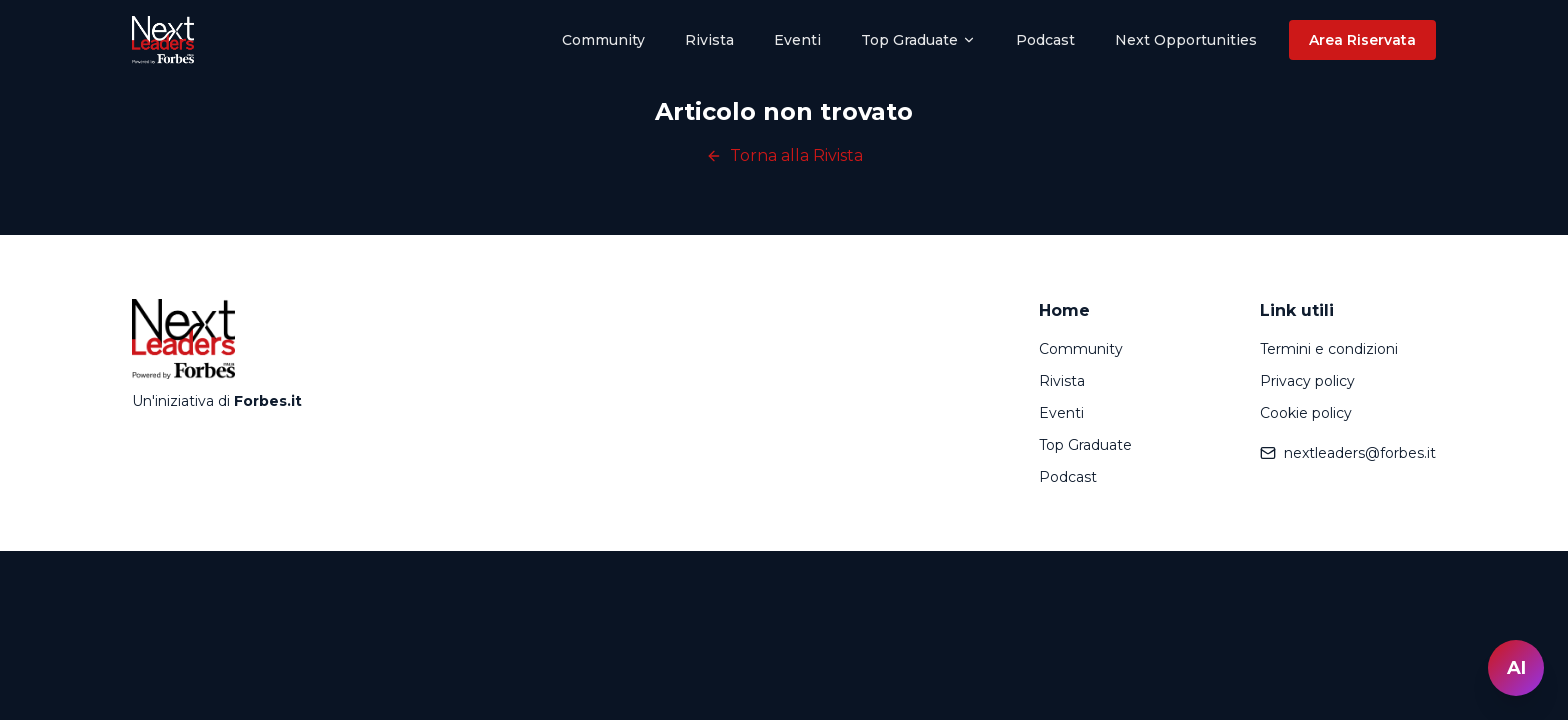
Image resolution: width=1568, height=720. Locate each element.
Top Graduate (918, 40)
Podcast (1045, 40)
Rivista (709, 40)
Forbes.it (268, 401)
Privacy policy (1307, 381)
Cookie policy (1306, 413)
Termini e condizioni (1329, 349)
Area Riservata (1362, 40)
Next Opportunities (1186, 40)
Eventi (797, 40)
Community (603, 40)
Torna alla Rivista (784, 155)
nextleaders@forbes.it (1348, 453)
